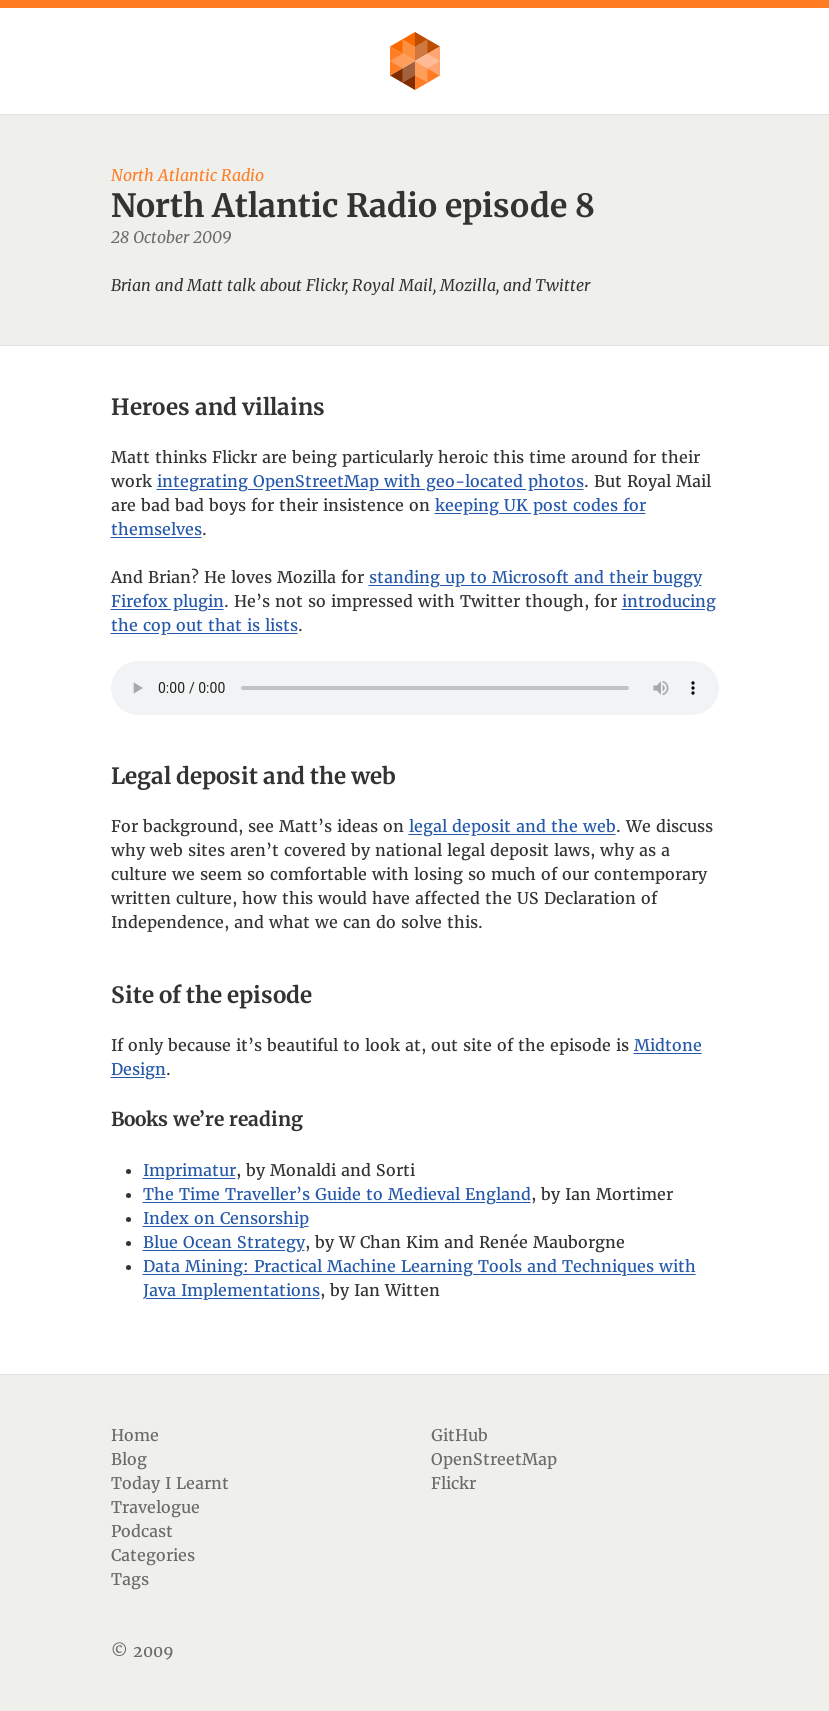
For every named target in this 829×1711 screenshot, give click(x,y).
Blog (129, 1459)
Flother (415, 61)
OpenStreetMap (494, 1459)
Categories (153, 1555)
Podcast (142, 1531)
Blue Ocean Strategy (224, 1242)
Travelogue (155, 1507)
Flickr (453, 1483)
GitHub (459, 1435)
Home (135, 1435)
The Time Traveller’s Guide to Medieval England (337, 1194)
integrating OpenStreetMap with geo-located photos (370, 481)
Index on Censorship (226, 1218)
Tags (130, 1579)
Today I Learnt (170, 1483)
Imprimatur (189, 1170)
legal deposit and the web (512, 826)
